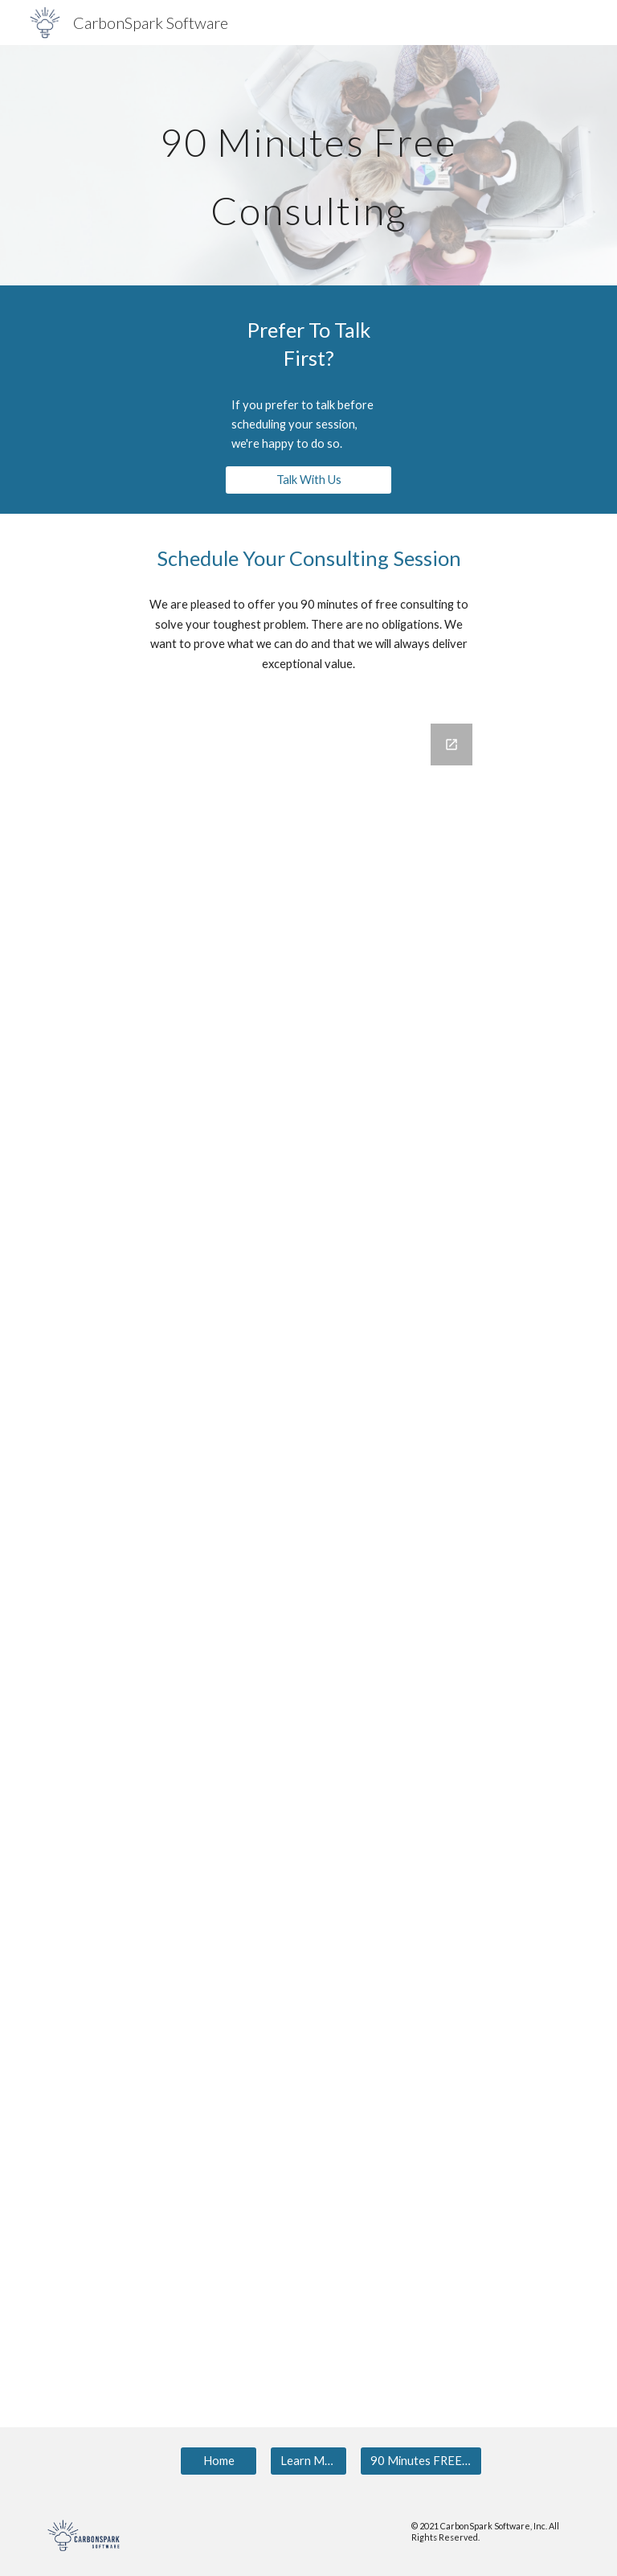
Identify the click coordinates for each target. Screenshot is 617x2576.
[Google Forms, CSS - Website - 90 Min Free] (308, 1534)
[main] (308, 165)
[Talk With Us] (308, 479)
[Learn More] (308, 2460)
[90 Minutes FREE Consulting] (420, 2460)
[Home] (218, 2460)
